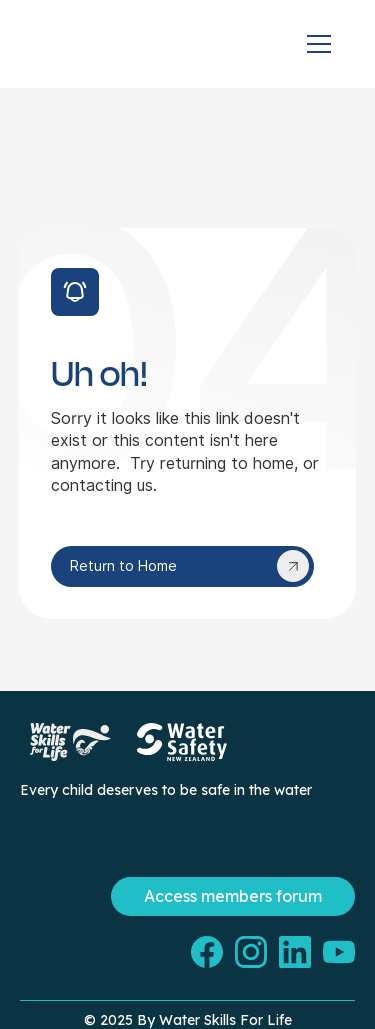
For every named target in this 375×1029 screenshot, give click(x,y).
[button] (319, 44)
